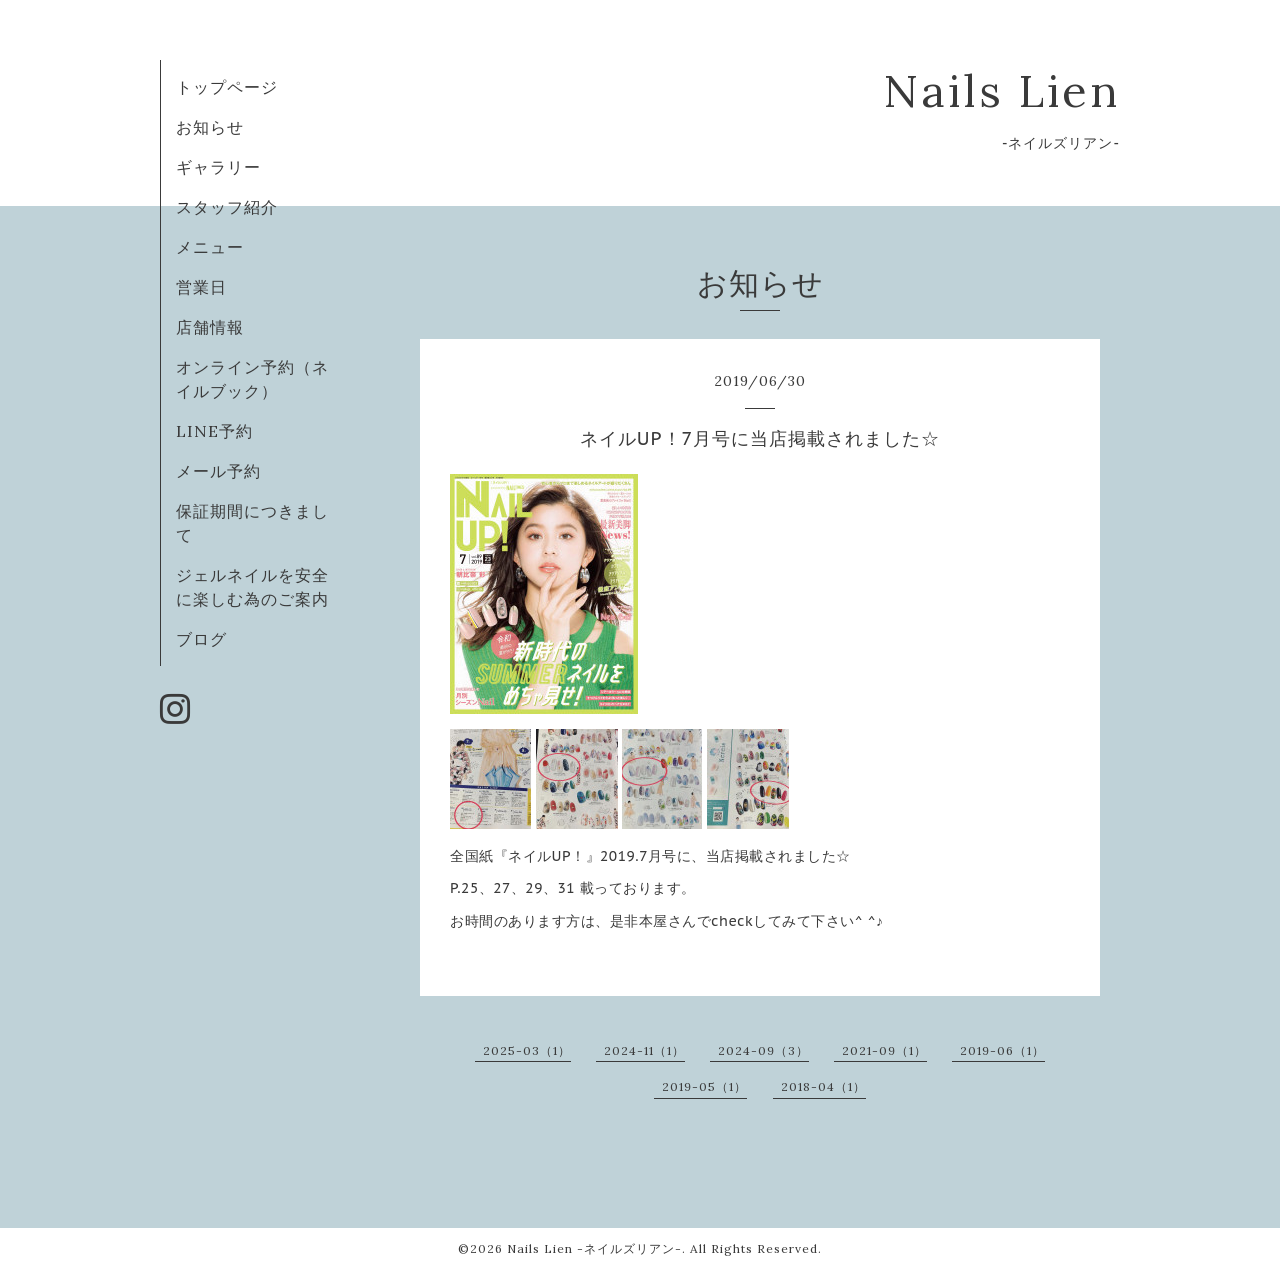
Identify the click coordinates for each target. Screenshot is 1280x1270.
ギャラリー (218, 167)
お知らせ (210, 127)
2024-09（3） (763, 1050)
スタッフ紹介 (227, 207)
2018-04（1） (823, 1086)
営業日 (201, 287)
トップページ (227, 87)
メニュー (210, 247)
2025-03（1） (527, 1050)
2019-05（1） (704, 1086)
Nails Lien (1001, 90)
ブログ (201, 639)
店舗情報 (210, 327)
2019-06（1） (1002, 1050)
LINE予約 (214, 431)
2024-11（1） (644, 1050)
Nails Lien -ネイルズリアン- (594, 1248)
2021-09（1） (884, 1050)
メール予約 (218, 471)
